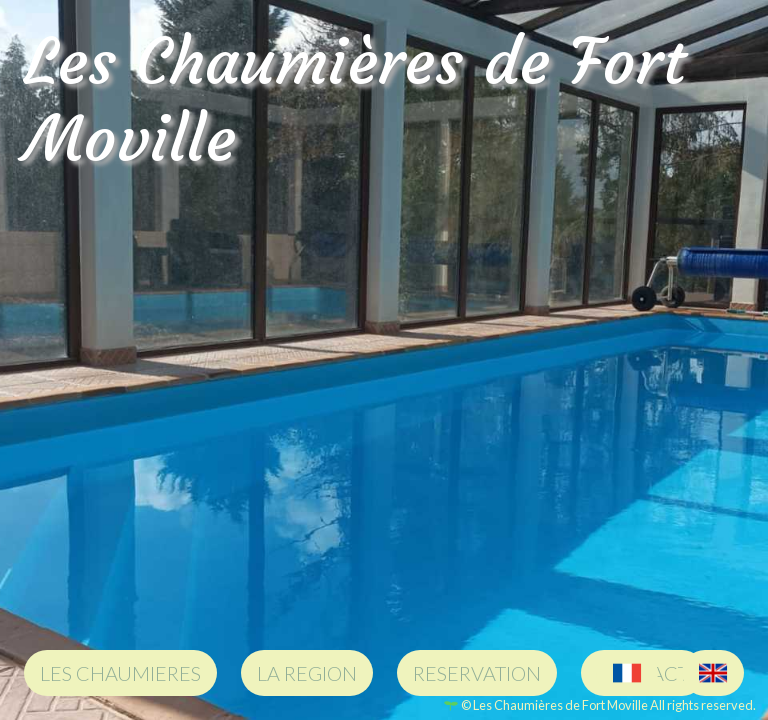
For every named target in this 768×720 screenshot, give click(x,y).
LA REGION (307, 673)
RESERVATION (477, 673)
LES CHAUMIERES (120, 673)
